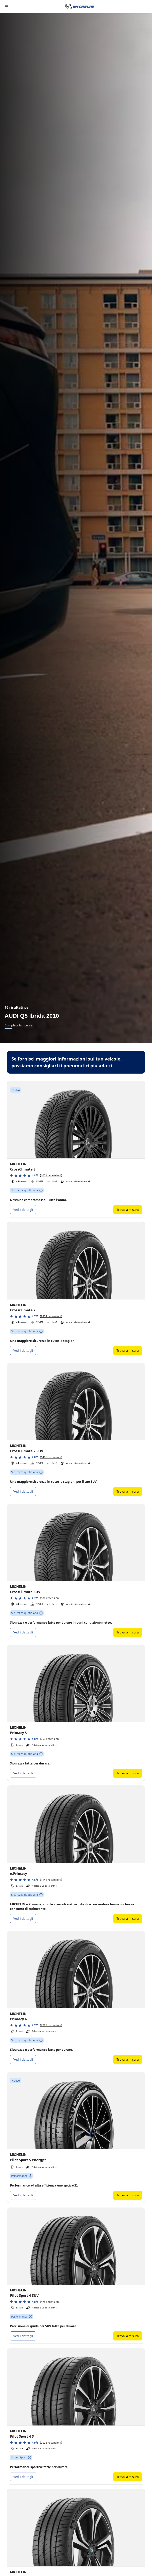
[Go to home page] (79, 6)
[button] (36, 1175)
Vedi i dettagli (23, 1210)
